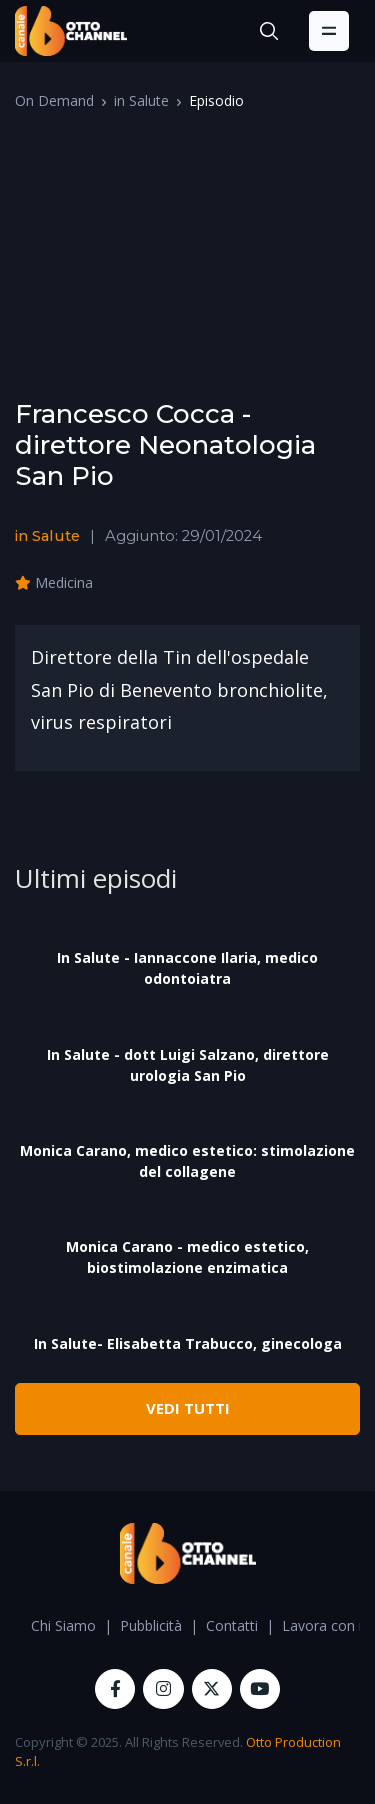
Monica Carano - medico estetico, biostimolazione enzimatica (187, 1257)
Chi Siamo (63, 1625)
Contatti (232, 1625)
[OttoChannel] (71, 31)
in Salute (141, 100)
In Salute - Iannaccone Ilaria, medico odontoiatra (187, 968)
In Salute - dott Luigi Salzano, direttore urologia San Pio (188, 1065)
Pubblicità (151, 1625)
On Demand (54, 100)
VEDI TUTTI (188, 1408)
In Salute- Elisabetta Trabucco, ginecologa (188, 1343)
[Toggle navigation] (329, 31)
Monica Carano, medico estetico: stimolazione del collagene (187, 1161)
